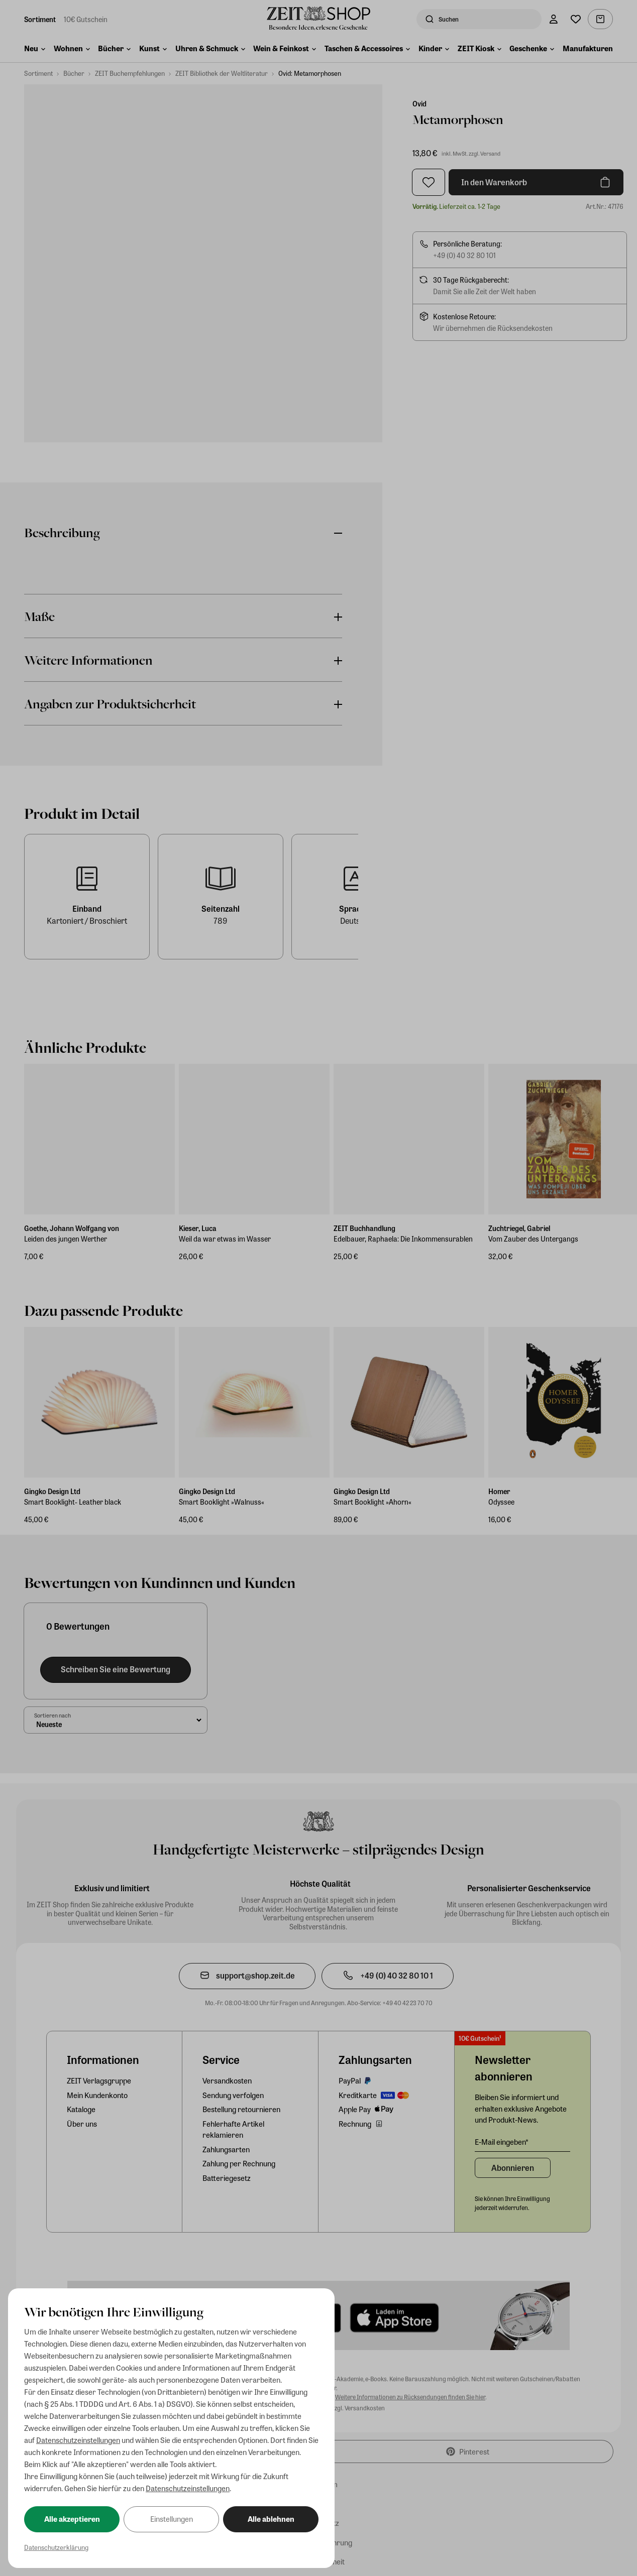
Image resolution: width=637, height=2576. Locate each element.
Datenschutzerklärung (56, 2547)
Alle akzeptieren (72, 2518)
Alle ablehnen (271, 2518)
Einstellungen (171, 2518)
